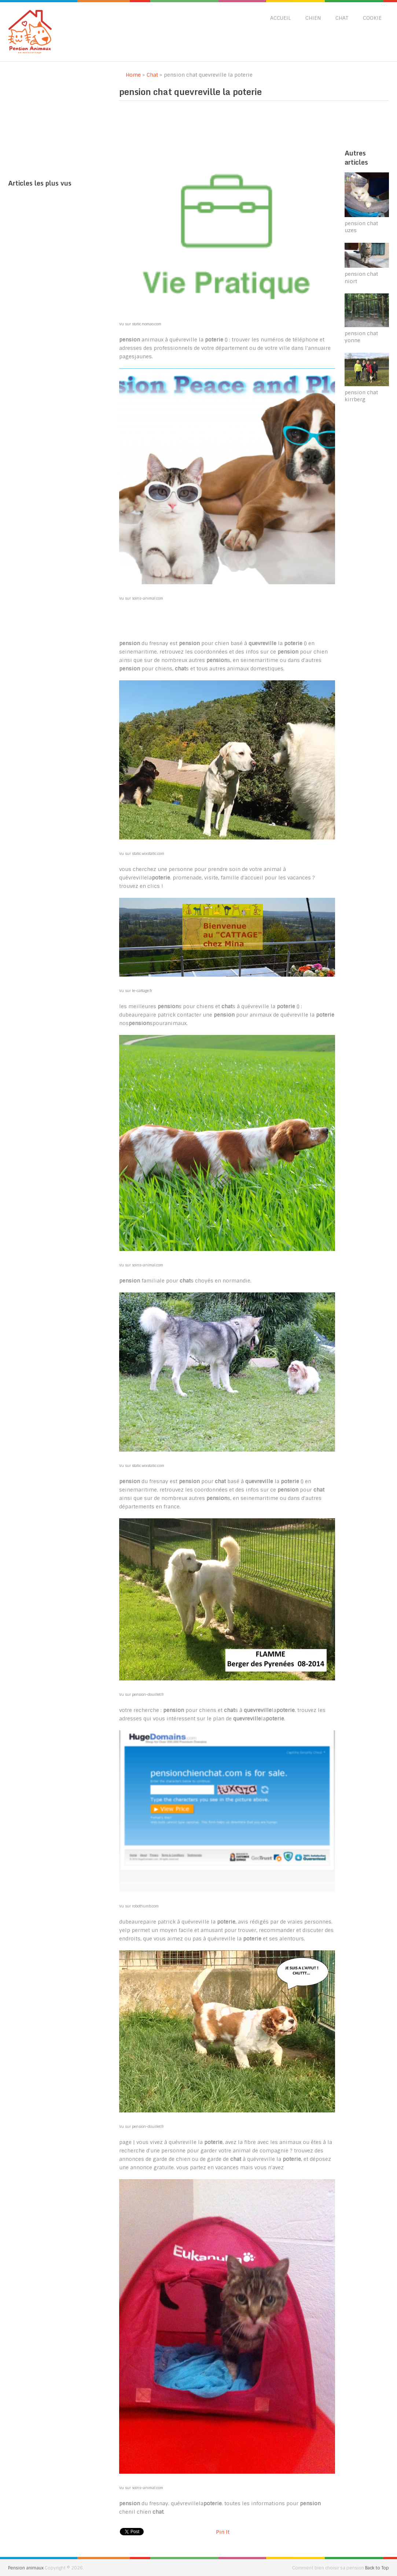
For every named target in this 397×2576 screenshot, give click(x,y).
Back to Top (377, 2568)
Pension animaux (26, 2568)
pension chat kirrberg (361, 396)
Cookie (372, 18)
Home (130, 75)
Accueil (280, 18)
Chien (313, 18)
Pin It (222, 2532)
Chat (341, 18)
